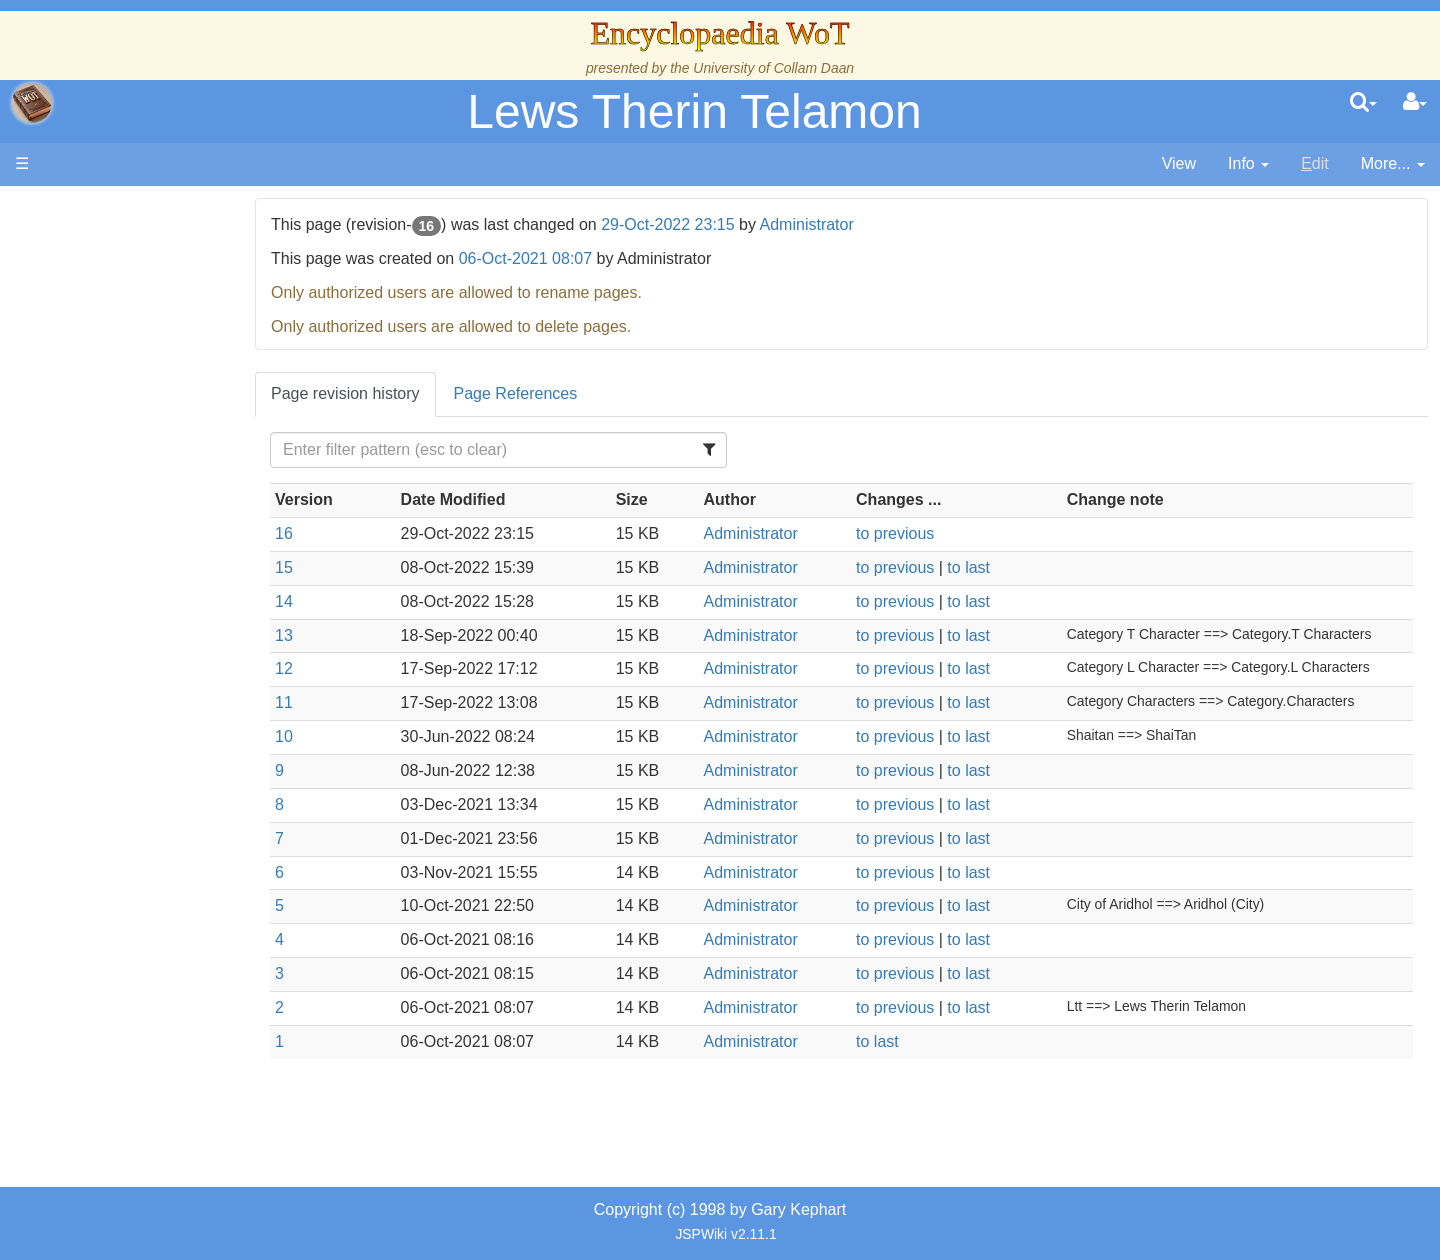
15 (353, 567)
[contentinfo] (1248, 164)
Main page (92, 208)
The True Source (154, 379)
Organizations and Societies (194, 630)
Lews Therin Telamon (694, 111)
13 (353, 635)
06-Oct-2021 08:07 (594, 258)
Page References (584, 393)
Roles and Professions (175, 653)
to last (1002, 567)
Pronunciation (144, 836)
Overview (168, 493)
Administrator (875, 224)
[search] (1363, 103)
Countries (169, 516)
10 (353, 736)
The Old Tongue (152, 539)
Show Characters (156, 607)
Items (114, 699)
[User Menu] (1415, 103)
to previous (929, 533)
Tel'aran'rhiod (142, 767)
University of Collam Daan (773, 68)
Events (119, 447)
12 (353, 668)
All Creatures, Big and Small (195, 676)
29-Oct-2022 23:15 (736, 224)
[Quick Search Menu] (1363, 103)
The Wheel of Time (162, 356)
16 (353, 533)
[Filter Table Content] (554, 450)
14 (353, 601)
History (120, 402)
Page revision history (414, 393)
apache (32, 103)
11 (353, 702)
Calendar (127, 425)
